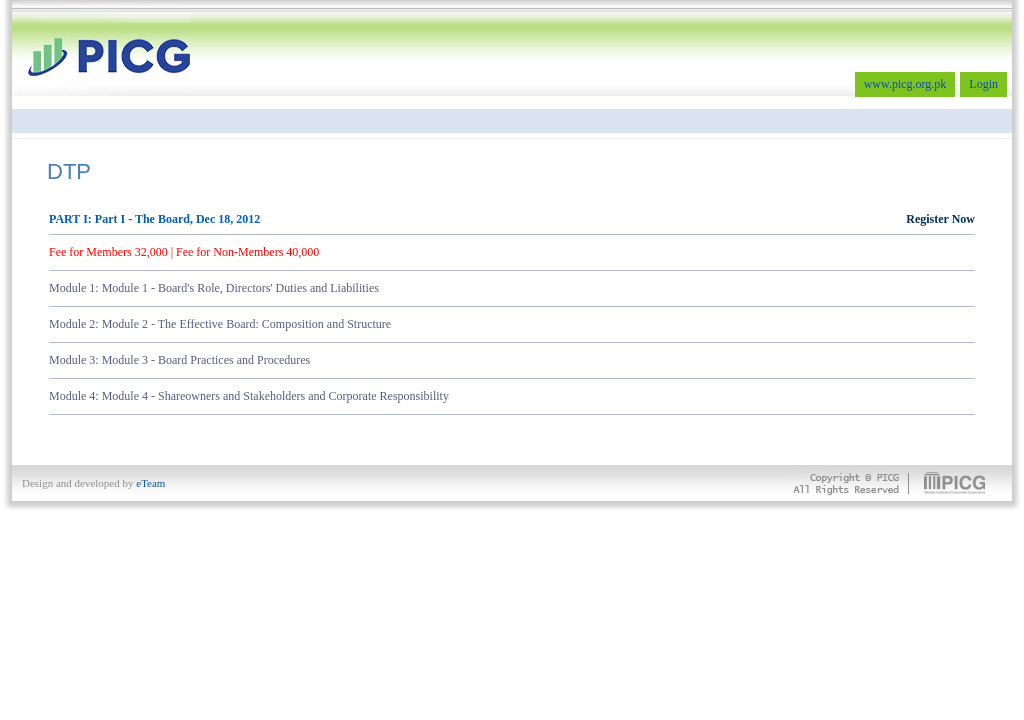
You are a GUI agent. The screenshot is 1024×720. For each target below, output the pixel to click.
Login (983, 84)
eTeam (150, 483)
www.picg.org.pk (905, 84)
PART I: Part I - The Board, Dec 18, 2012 (512, 219)
